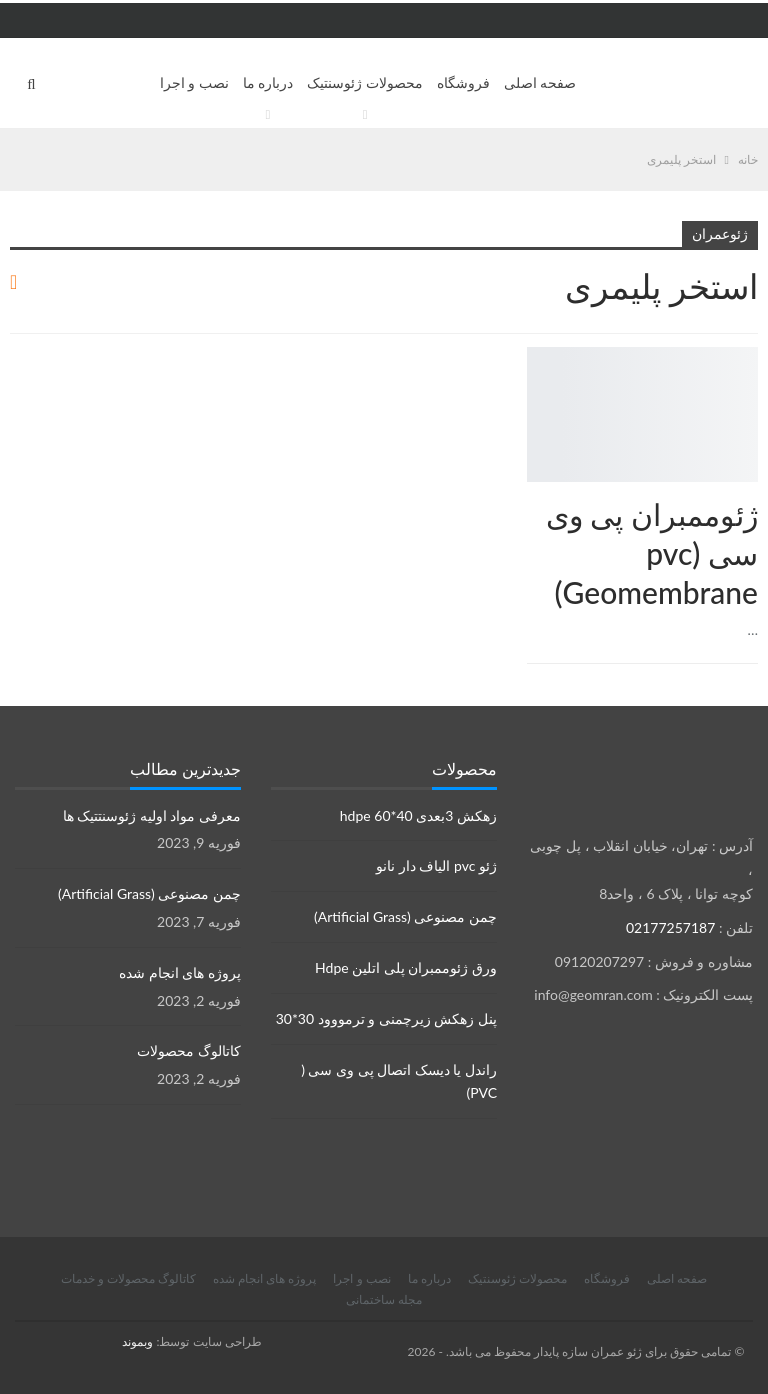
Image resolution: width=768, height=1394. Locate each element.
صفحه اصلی (540, 82)
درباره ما (268, 82)
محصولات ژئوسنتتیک (751, 349)
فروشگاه (463, 82)
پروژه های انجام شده (180, 972)
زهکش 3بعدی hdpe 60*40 (418, 815)
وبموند (137, 1341)
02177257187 (670, 927)
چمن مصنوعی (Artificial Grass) (405, 916)
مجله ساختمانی (384, 1299)
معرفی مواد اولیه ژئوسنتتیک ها (152, 815)
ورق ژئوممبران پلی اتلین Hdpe (406, 967)
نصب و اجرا (194, 82)
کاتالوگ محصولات (189, 1050)
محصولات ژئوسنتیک (365, 82)
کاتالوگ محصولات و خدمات (128, 1278)
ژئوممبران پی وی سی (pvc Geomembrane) (652, 553)
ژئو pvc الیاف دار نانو (436, 865)
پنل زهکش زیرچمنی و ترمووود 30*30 (386, 1018)
